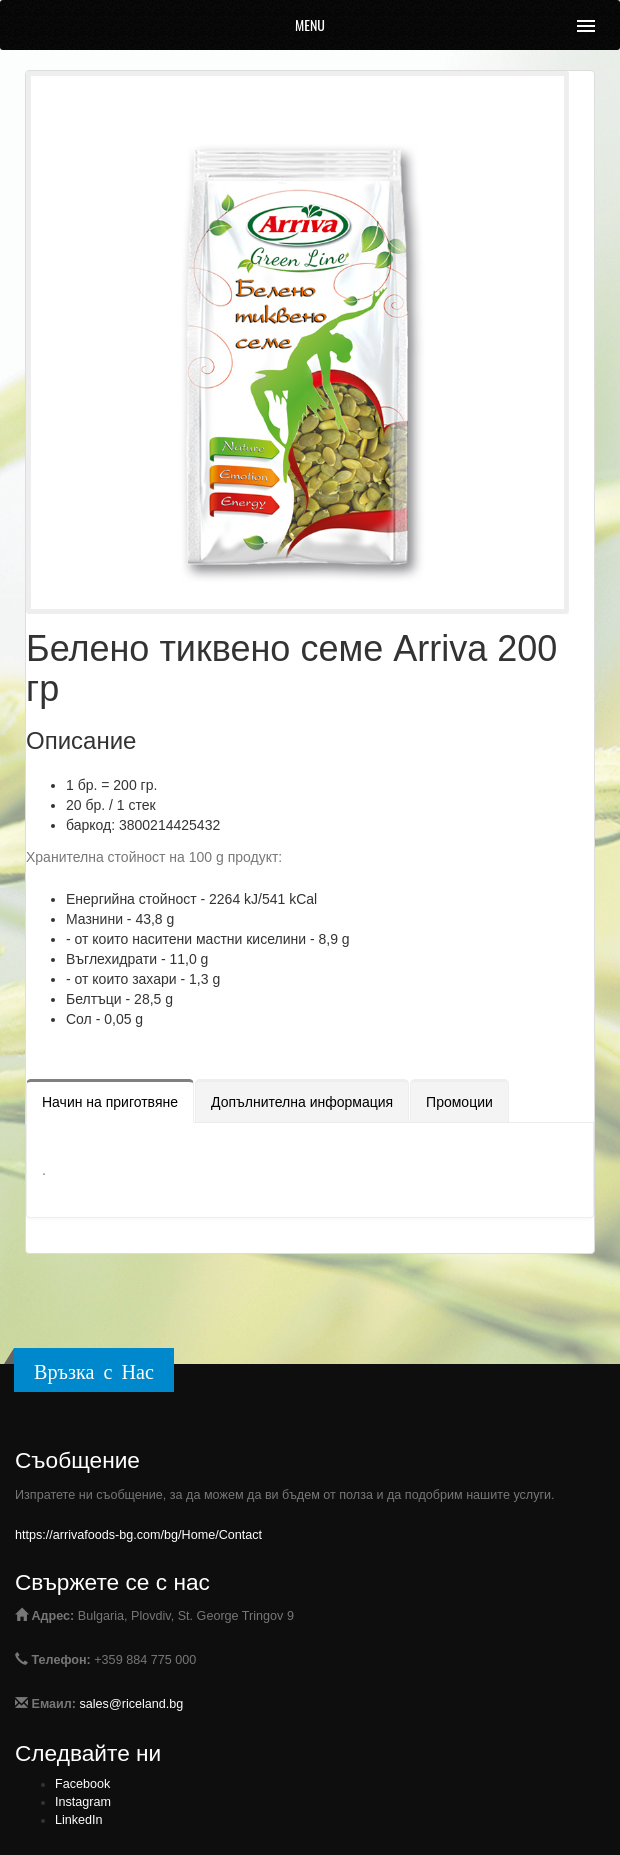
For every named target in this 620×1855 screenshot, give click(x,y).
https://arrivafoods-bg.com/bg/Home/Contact (138, 1535)
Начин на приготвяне (110, 1102)
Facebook (82, 1784)
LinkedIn (79, 1820)
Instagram (83, 1802)
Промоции (459, 1102)
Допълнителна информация (302, 1102)
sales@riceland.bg (132, 1704)
